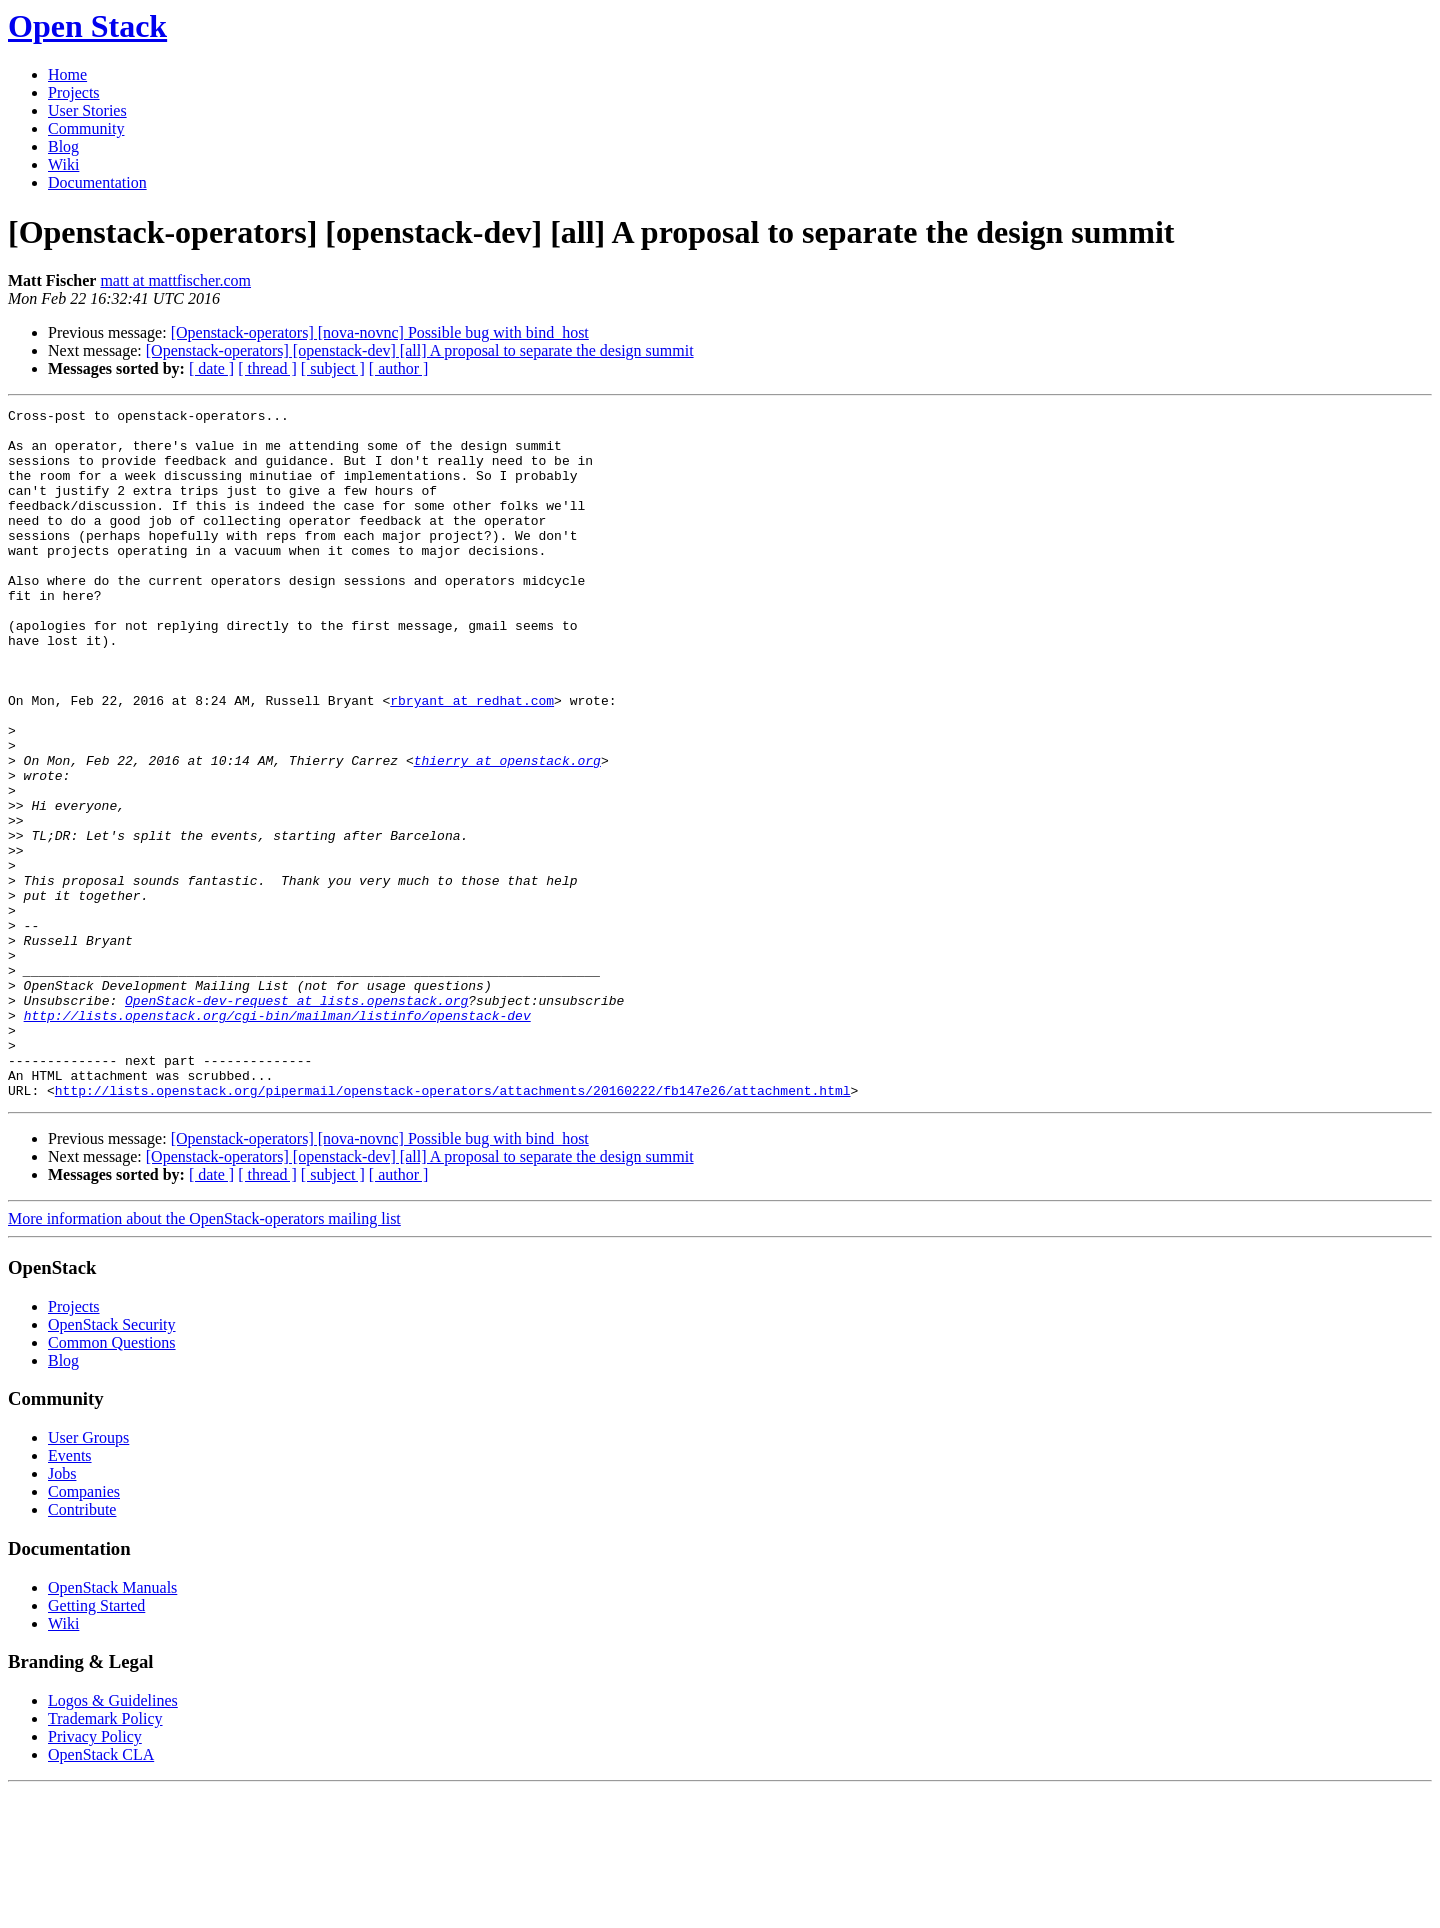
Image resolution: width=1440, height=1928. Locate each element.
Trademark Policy (105, 1856)
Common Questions (112, 1480)
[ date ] (211, 368)
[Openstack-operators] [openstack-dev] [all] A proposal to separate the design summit (420, 350)
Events (70, 1593)
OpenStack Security (112, 1462)
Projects (74, 92)
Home (67, 74)
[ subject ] (333, 368)
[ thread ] (267, 368)
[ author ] (399, 368)
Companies (84, 1629)
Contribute (82, 1647)
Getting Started (96, 1743)
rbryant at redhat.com (472, 760)
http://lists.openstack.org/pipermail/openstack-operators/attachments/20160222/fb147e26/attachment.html (453, 1228)
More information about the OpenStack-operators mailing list (204, 1356)
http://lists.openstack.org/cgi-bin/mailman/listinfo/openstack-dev (277, 1138)
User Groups (88, 1575)
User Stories (87, 110)
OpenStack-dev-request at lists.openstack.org (296, 1120)
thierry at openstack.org (507, 832)
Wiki (63, 164)
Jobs (62, 1611)
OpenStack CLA (101, 1892)
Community (86, 128)
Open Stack (87, 26)
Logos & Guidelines (113, 1838)
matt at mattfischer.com (175, 280)
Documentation (97, 182)
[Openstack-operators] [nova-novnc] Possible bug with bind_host (380, 332)
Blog (63, 146)
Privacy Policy (95, 1874)
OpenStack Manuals (112, 1725)
